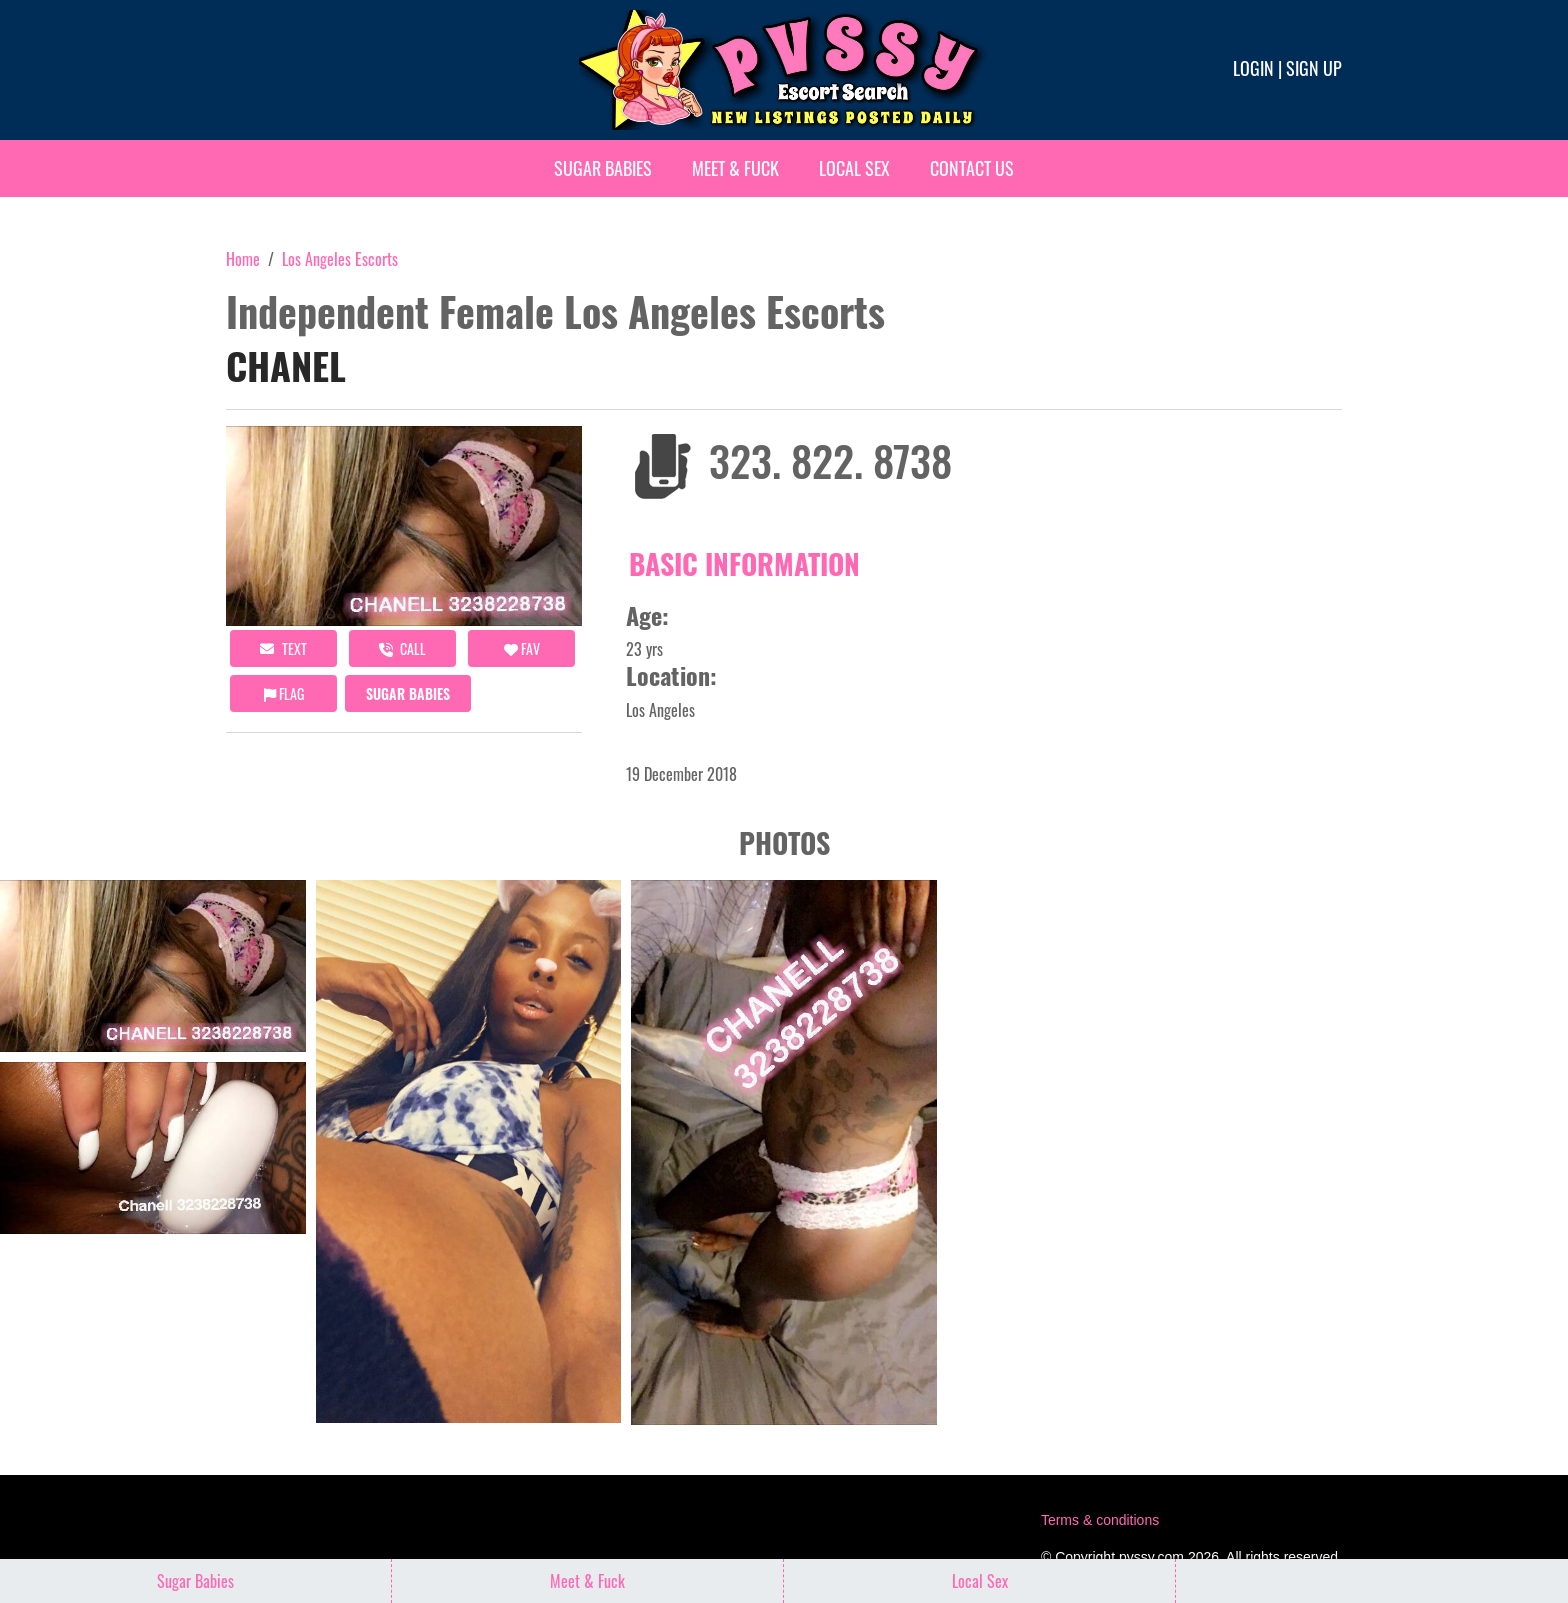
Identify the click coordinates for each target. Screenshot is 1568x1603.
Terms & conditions (1100, 1520)
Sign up (1314, 68)
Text (283, 648)
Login (1253, 68)
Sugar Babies (603, 168)
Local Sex (854, 168)
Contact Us (972, 168)
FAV (522, 648)
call (402, 648)
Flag (284, 693)
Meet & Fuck (735, 168)
